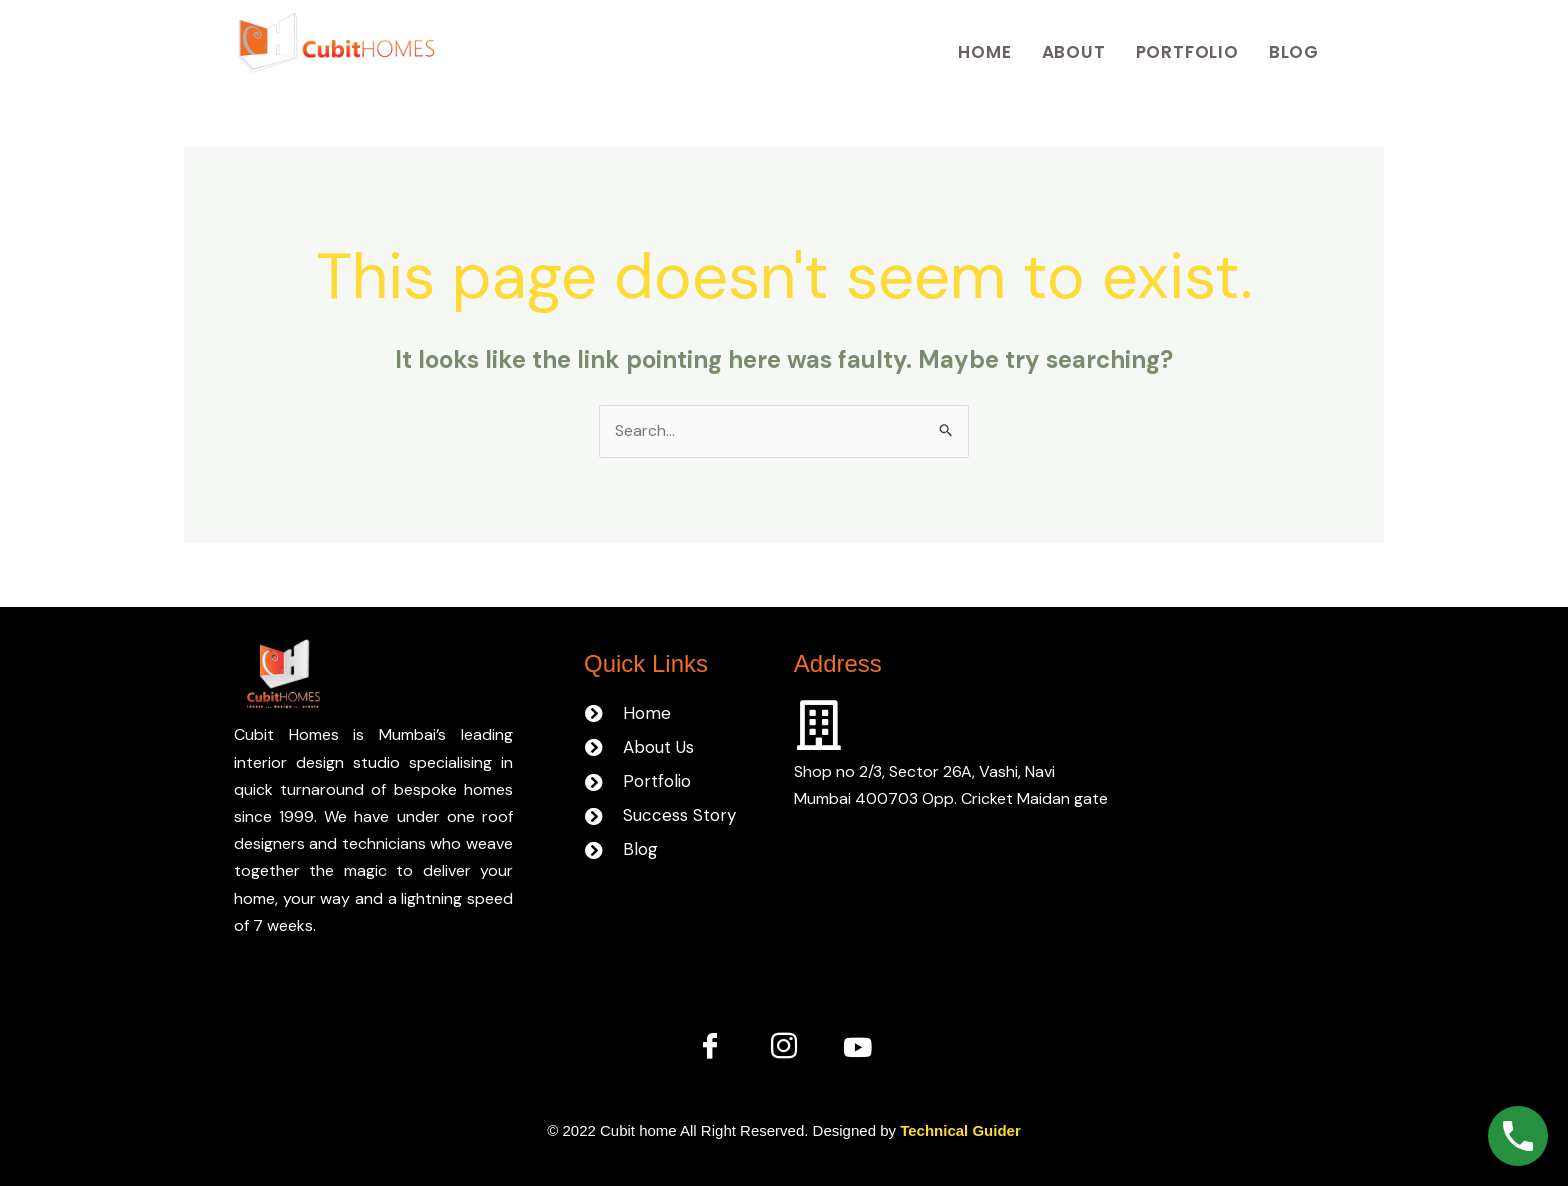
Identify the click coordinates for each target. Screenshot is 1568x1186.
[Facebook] (710, 1047)
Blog (1294, 52)
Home (984, 52)
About (1074, 52)
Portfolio (1187, 52)
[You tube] (858, 1047)
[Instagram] (784, 1047)
